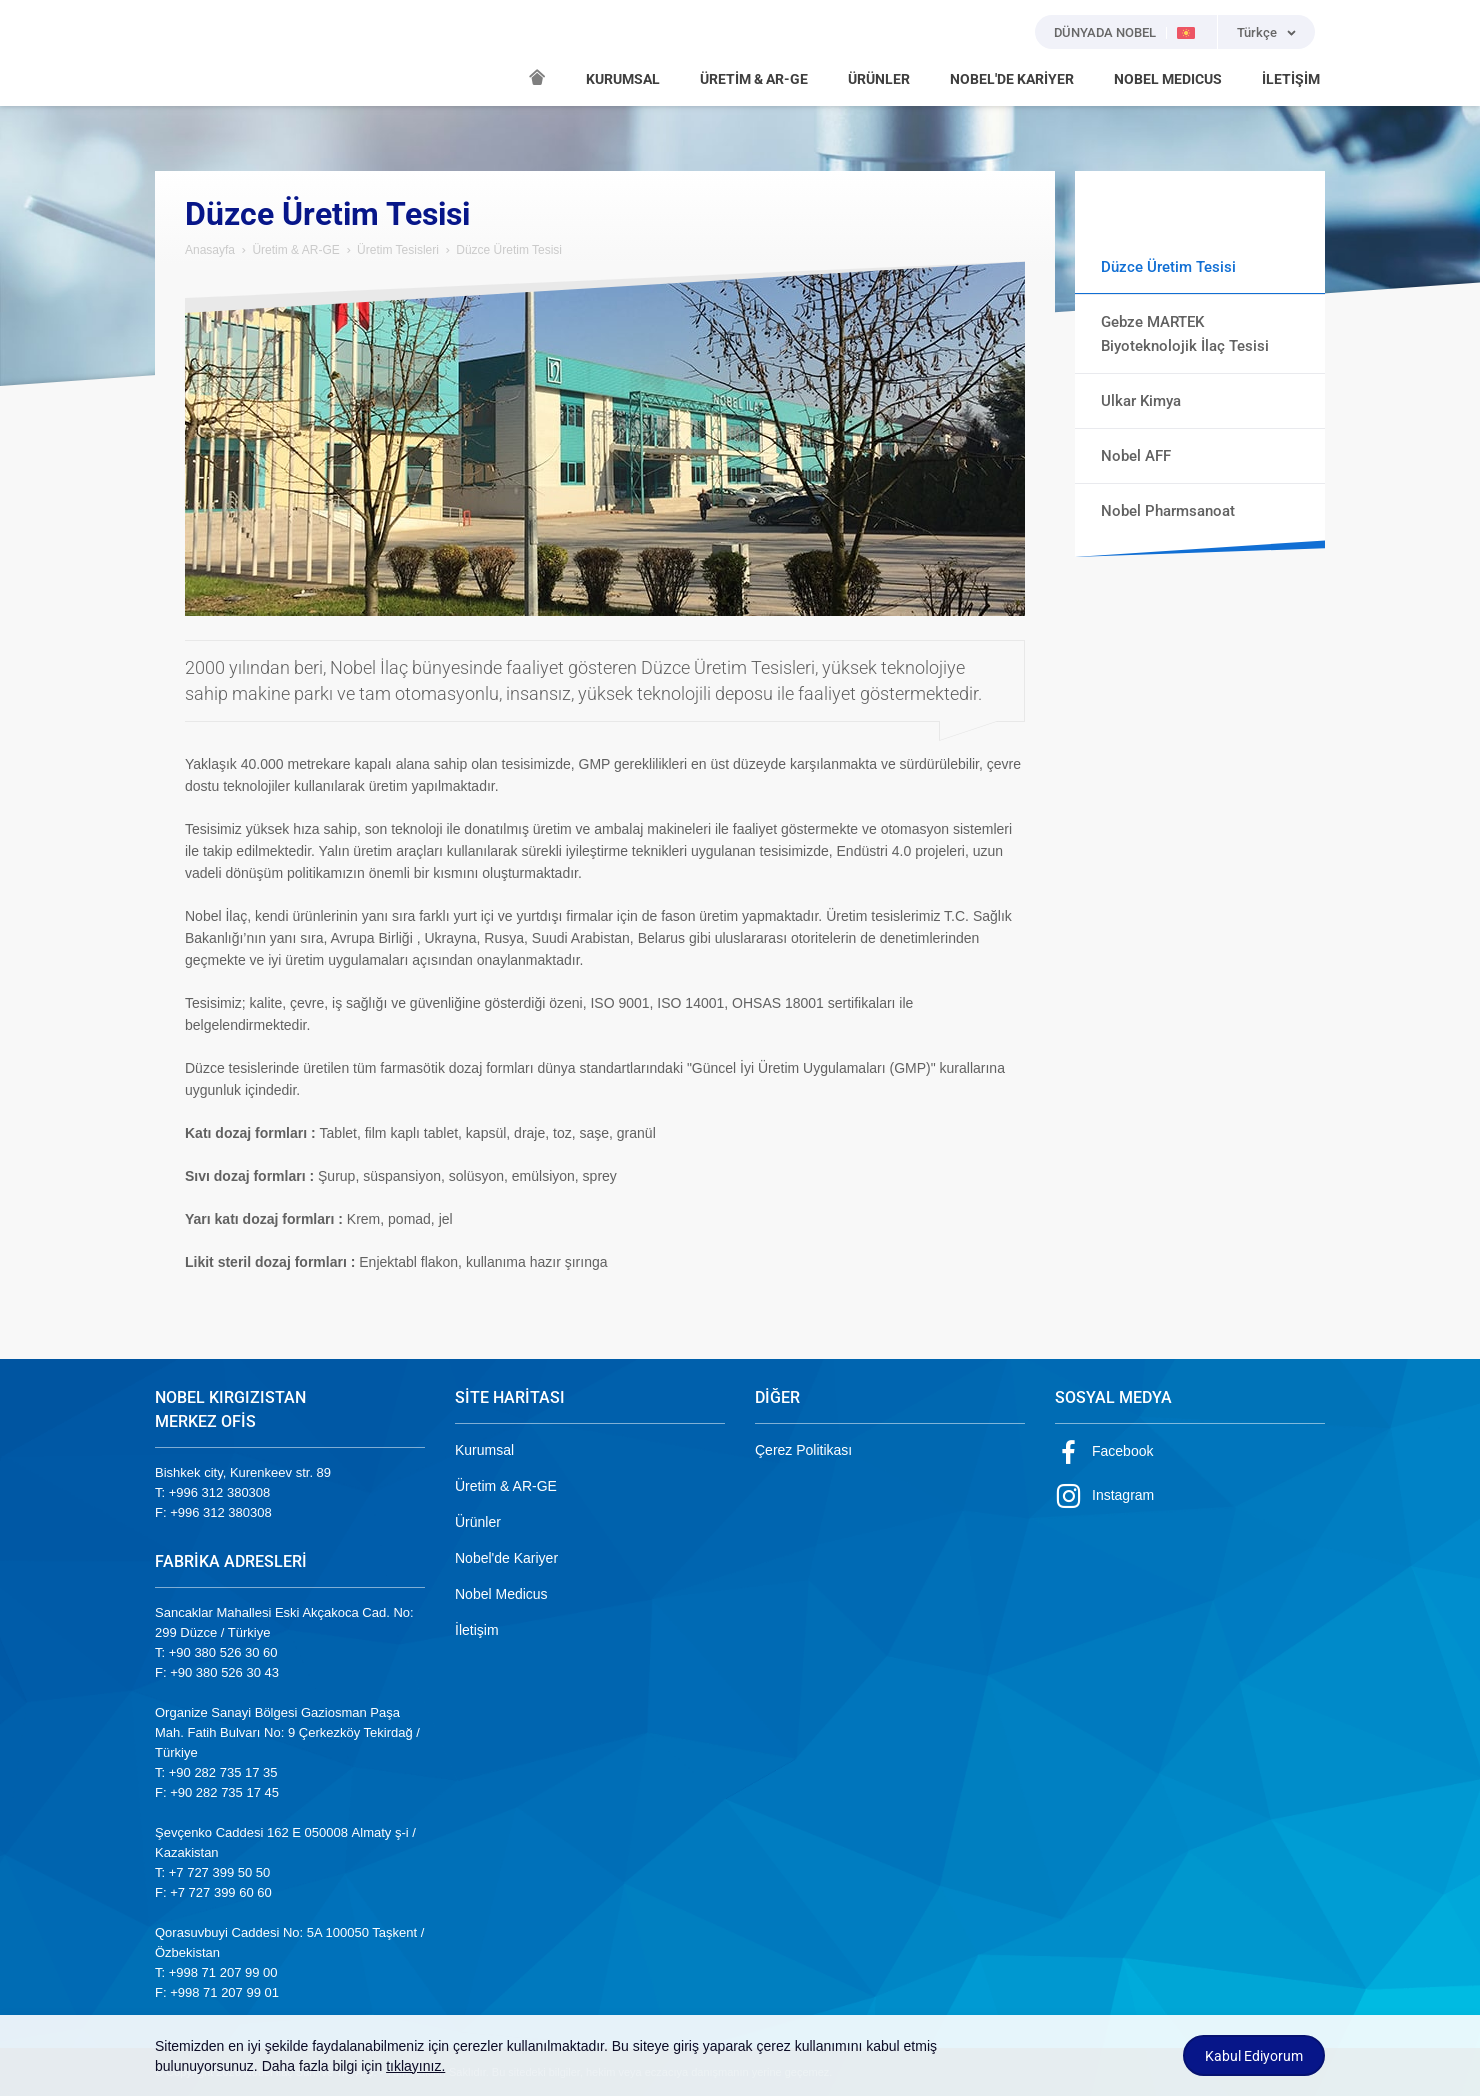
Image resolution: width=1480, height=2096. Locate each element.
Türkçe (1257, 32)
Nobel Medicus (501, 1594)
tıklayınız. (415, 2066)
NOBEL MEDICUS (1168, 79)
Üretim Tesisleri (398, 250)
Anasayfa (210, 250)
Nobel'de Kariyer (506, 1558)
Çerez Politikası (803, 1450)
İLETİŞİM (1291, 79)
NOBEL (182, 53)
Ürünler (478, 1522)
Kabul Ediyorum (1254, 2056)
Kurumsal (484, 1450)
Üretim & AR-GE (295, 250)
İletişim (477, 1630)
